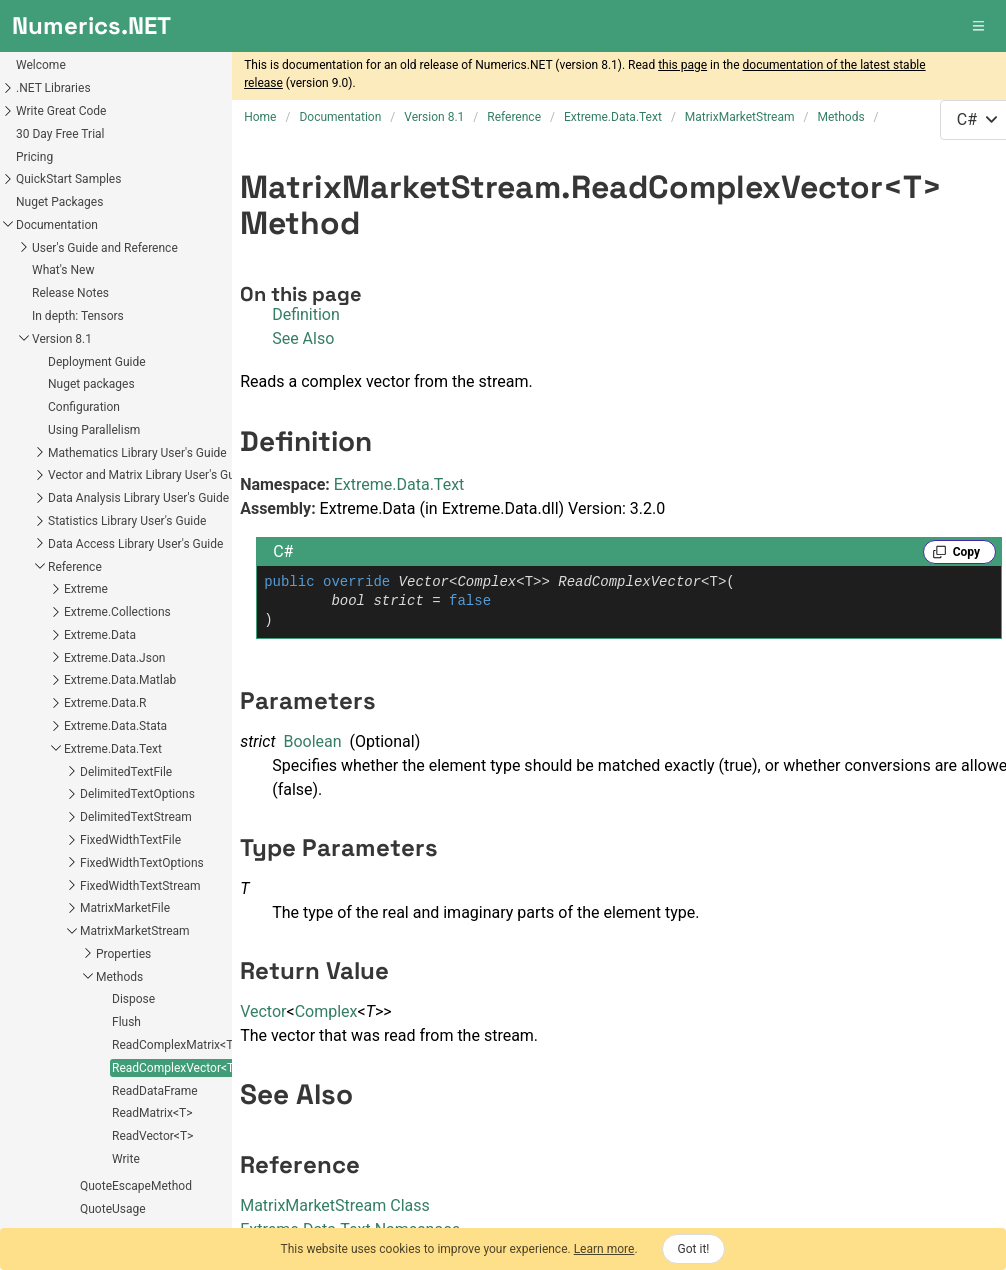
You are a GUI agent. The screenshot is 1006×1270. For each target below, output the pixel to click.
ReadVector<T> (54, 773)
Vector (263, 1011)
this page (682, 65)
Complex (326, 1011)
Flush (28, 659)
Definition (306, 314)
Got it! (694, 1249)
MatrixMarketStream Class (335, 1205)
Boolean (312, 741)
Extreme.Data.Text (399, 484)
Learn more (604, 1249)
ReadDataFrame (57, 728)
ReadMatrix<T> (54, 750)
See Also (303, 338)
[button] (980, 26)
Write (28, 796)
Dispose (35, 636)
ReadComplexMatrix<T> (78, 682)
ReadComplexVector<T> (78, 705)
